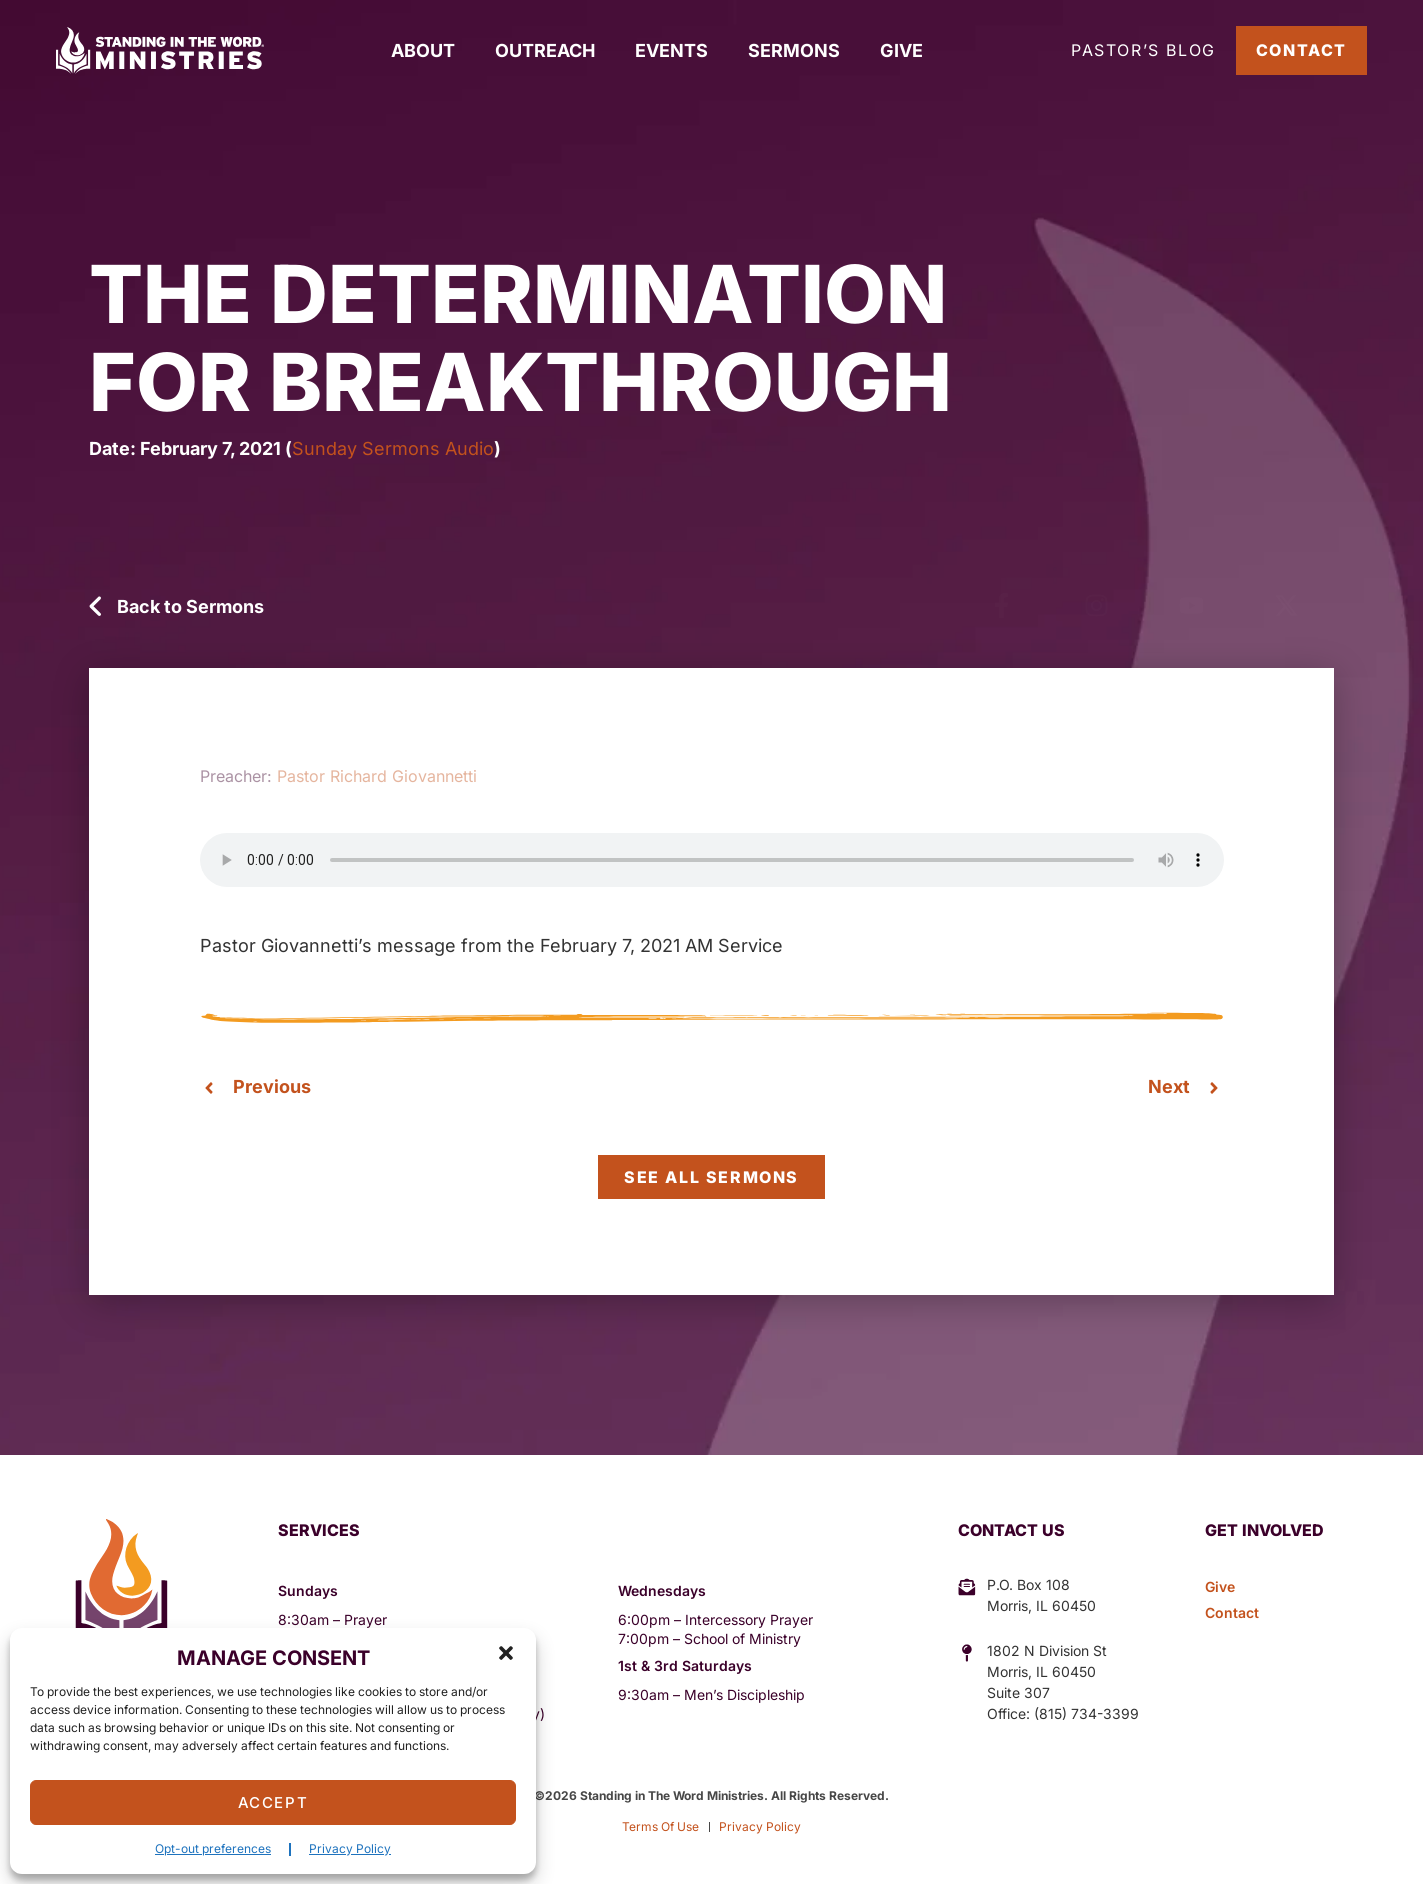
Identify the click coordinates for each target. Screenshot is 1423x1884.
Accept (273, 1802)
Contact (1301, 50)
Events (671, 50)
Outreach (545, 50)
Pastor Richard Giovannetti (377, 776)
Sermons (794, 50)
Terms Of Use (660, 1826)
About (423, 50)
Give (901, 50)
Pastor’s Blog (1143, 50)
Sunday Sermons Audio (393, 448)
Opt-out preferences (213, 1848)
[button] (506, 1653)
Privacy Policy (350, 1848)
